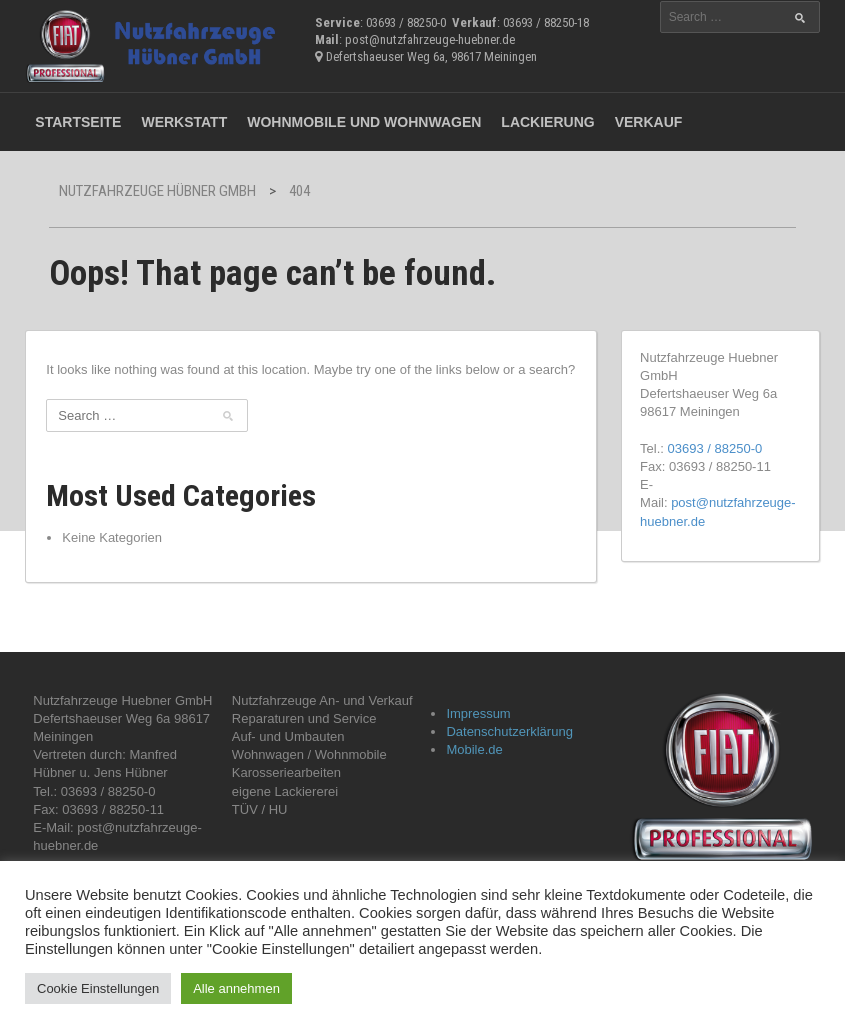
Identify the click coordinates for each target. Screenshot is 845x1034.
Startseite (78, 122)
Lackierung (547, 122)
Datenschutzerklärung (509, 731)
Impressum (478, 713)
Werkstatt (184, 122)
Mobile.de (474, 749)
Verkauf (649, 122)
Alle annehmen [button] (236, 988)
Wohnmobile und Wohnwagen (364, 122)
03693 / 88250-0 (715, 448)
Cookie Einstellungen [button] (98, 988)
